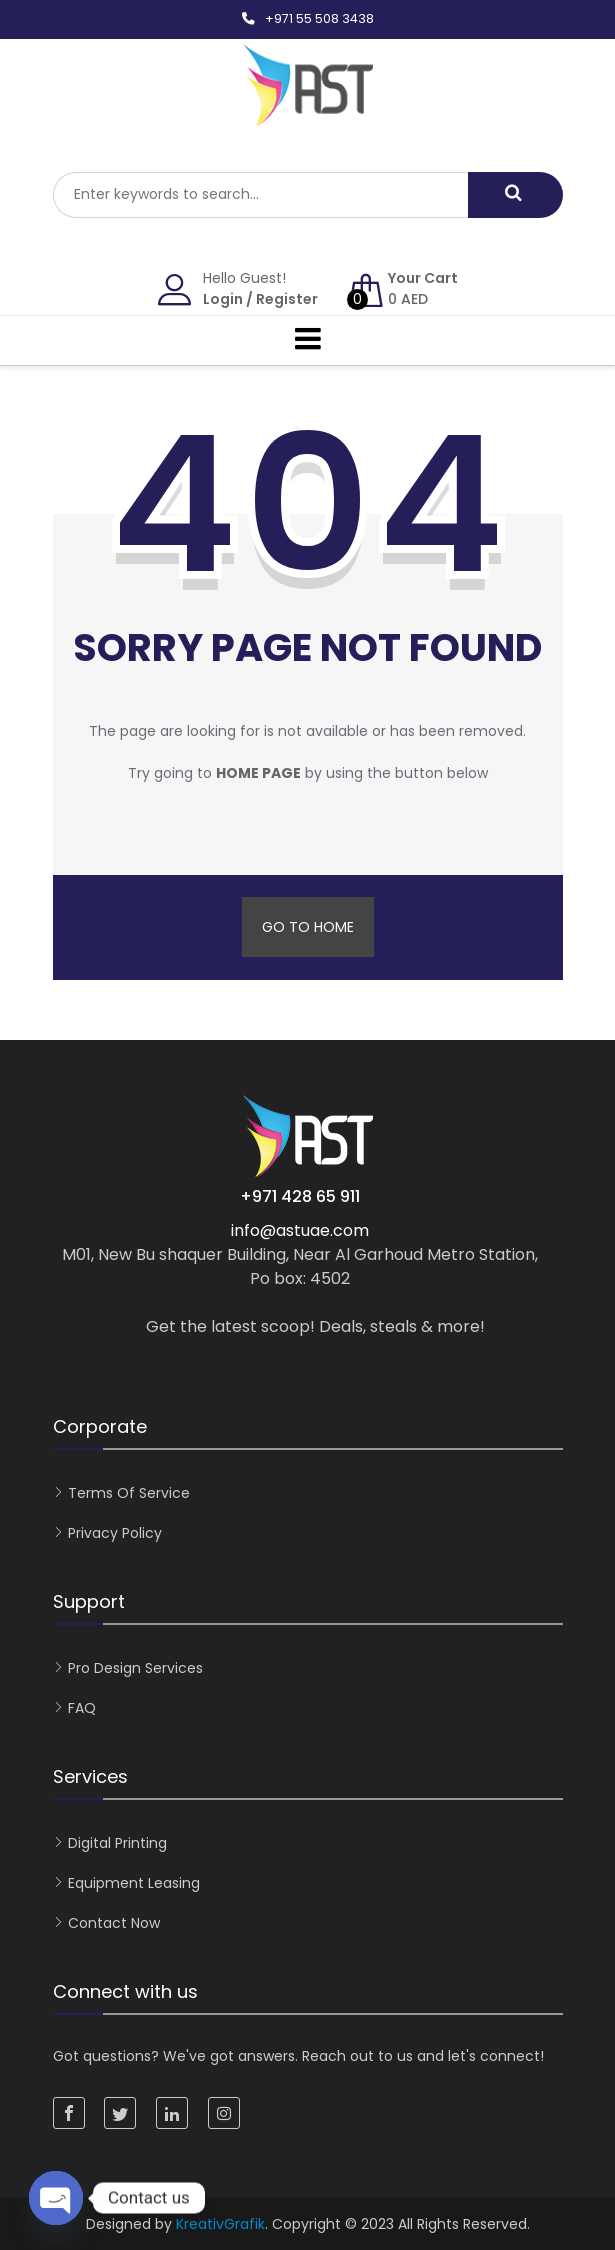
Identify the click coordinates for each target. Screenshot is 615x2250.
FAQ (82, 1708)
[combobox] (260, 195)
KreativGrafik (220, 2224)
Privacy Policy (115, 1533)
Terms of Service (129, 1493)
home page (258, 773)
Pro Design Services (135, 1668)
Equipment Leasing (134, 1883)
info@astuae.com (300, 1230)
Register (287, 299)
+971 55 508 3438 (319, 18)
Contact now (114, 1923)
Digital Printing (117, 1843)
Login (223, 299)
